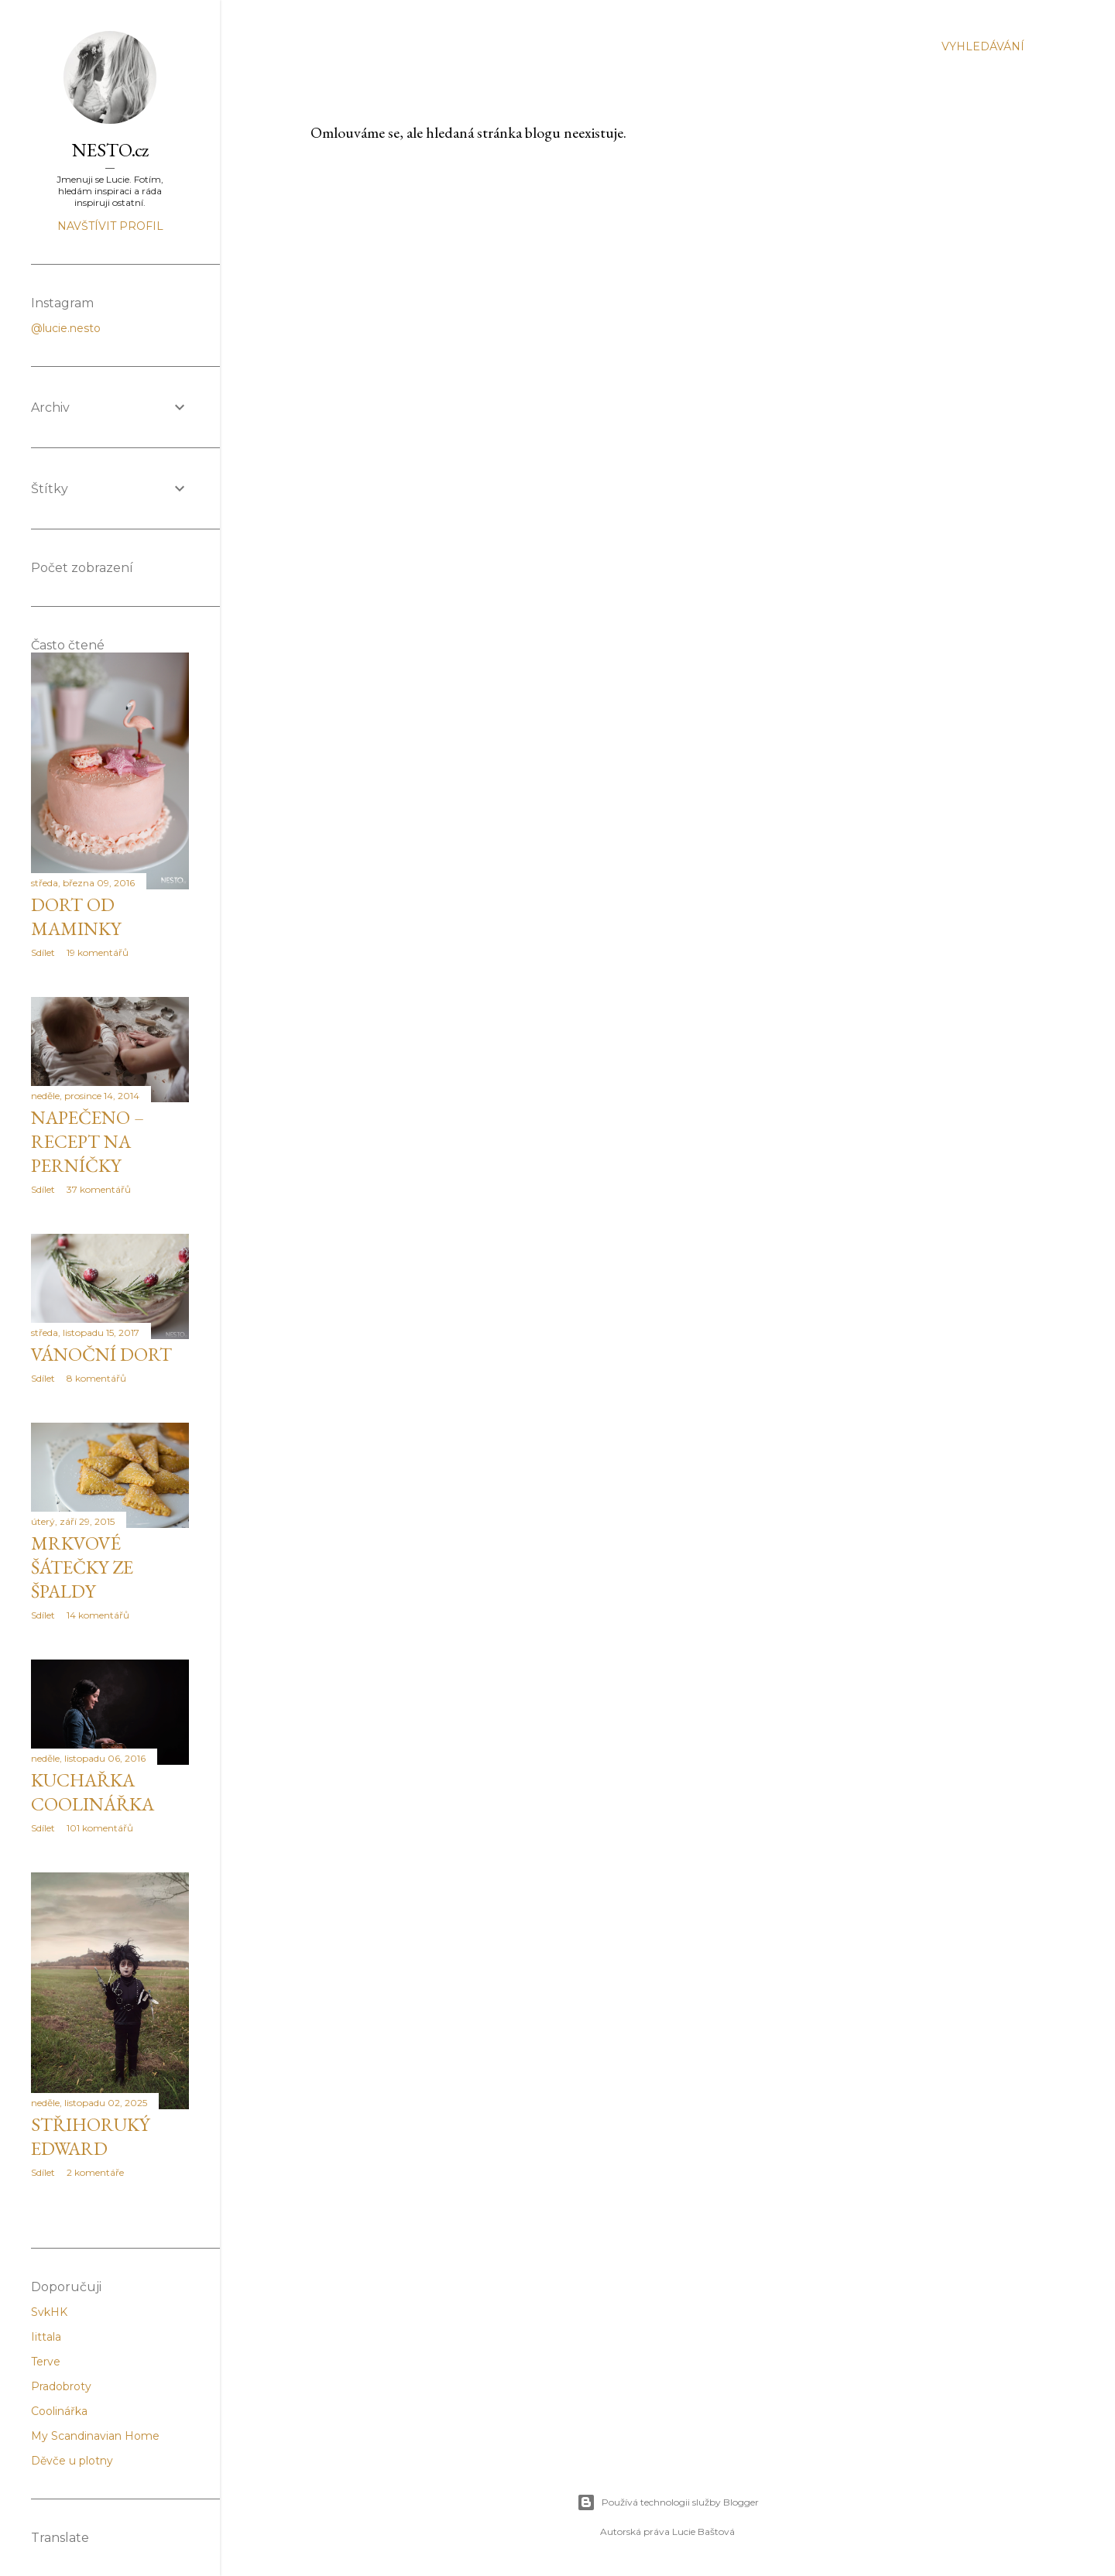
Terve (45, 2362)
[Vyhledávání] (983, 46)
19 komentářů (98, 952)
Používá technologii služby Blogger (668, 2502)
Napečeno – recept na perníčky (87, 1141)
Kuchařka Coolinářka (92, 1792)
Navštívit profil (110, 226)
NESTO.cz (110, 150)
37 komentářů (99, 1189)
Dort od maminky (76, 916)
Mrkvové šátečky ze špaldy (82, 1567)
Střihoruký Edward (90, 2136)
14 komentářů (98, 1615)
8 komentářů (96, 1378)
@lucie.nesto (66, 328)
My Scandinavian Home (95, 2436)
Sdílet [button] (43, 952)
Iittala (46, 2337)
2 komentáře (95, 2172)
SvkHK (49, 2312)
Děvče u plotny (72, 2461)
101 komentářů (100, 1828)
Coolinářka (59, 2411)
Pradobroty (61, 2386)
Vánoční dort (101, 1354)
